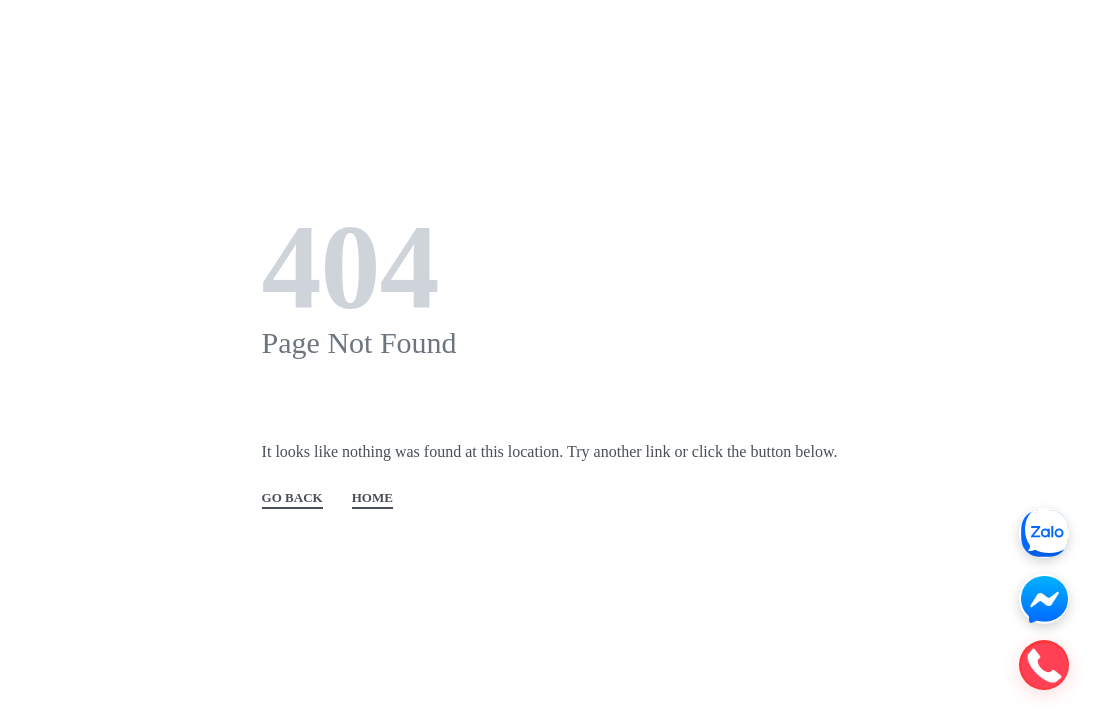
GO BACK (292, 498)
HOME (372, 498)
